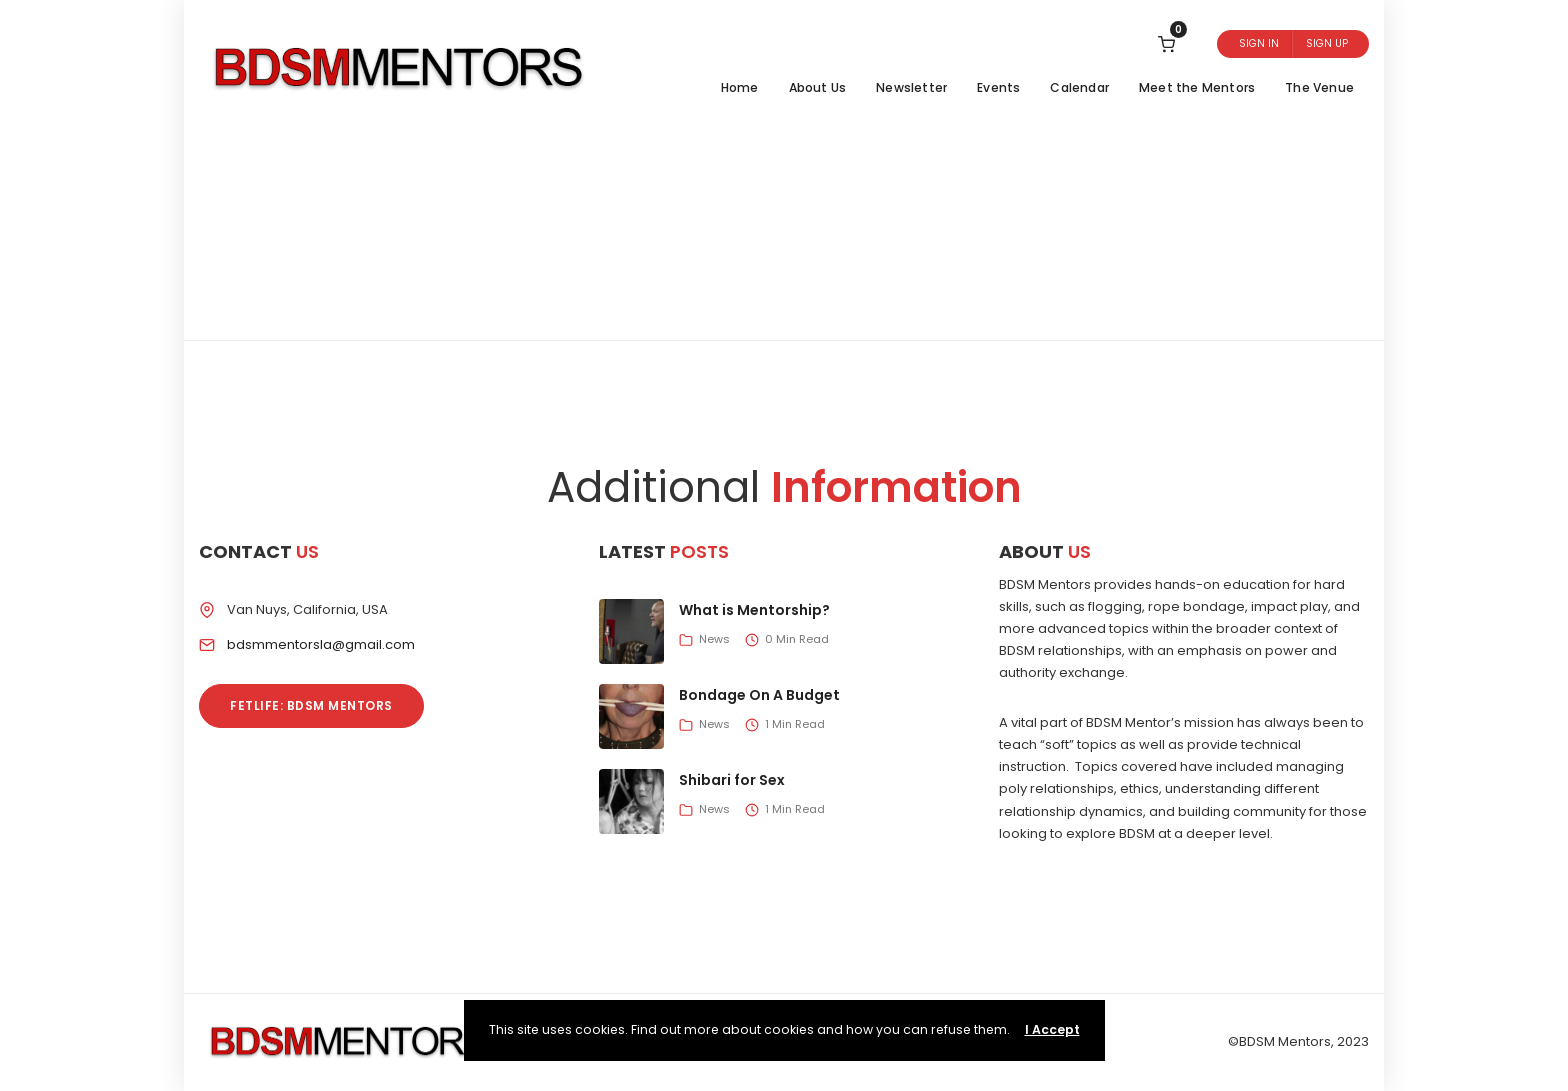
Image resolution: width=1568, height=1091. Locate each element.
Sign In (1259, 43)
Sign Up (1327, 43)
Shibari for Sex (732, 780)
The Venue (1319, 87)
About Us (818, 87)
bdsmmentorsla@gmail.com (321, 644)
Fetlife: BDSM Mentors (311, 705)
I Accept (1052, 1029)
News (714, 639)
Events (998, 87)
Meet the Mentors (1197, 87)
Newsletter (911, 87)
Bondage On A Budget (759, 695)
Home (740, 87)
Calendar (1079, 87)
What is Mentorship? (754, 610)
